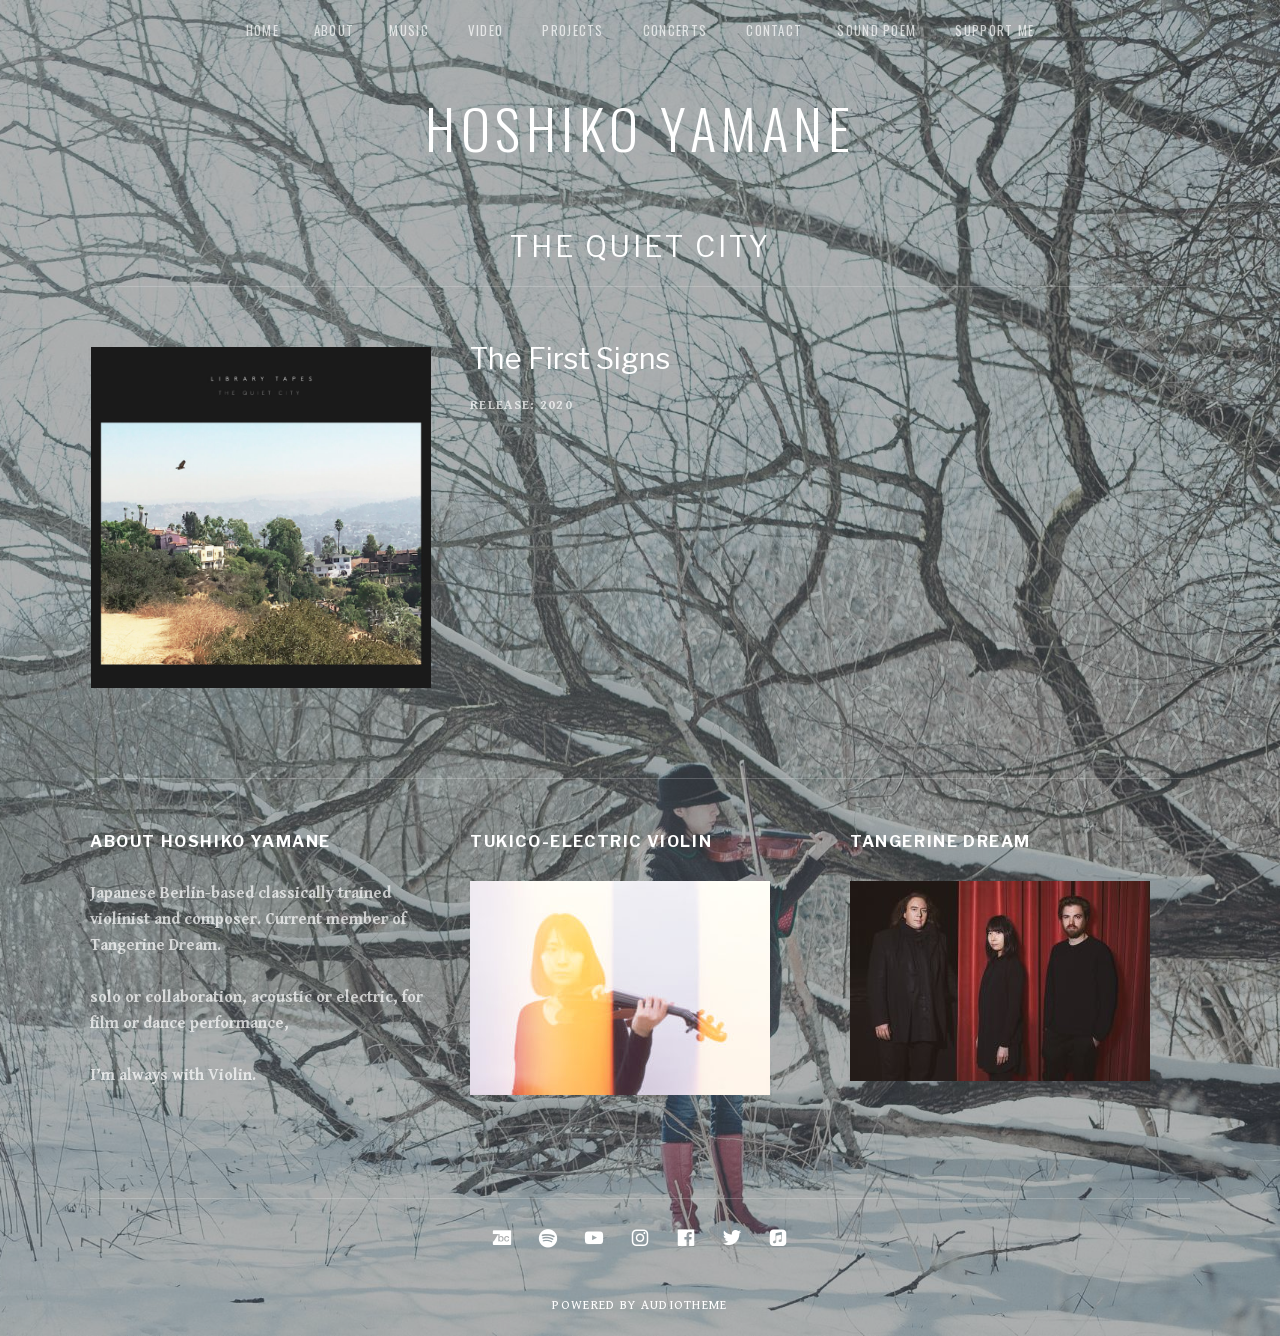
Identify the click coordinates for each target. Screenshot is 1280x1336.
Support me (994, 30)
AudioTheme (684, 1305)
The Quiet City (640, 246)
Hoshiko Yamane (640, 127)
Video (486, 30)
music (409, 30)
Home (262, 30)
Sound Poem (876, 30)
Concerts (675, 30)
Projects (572, 30)
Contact (774, 30)
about (334, 30)
